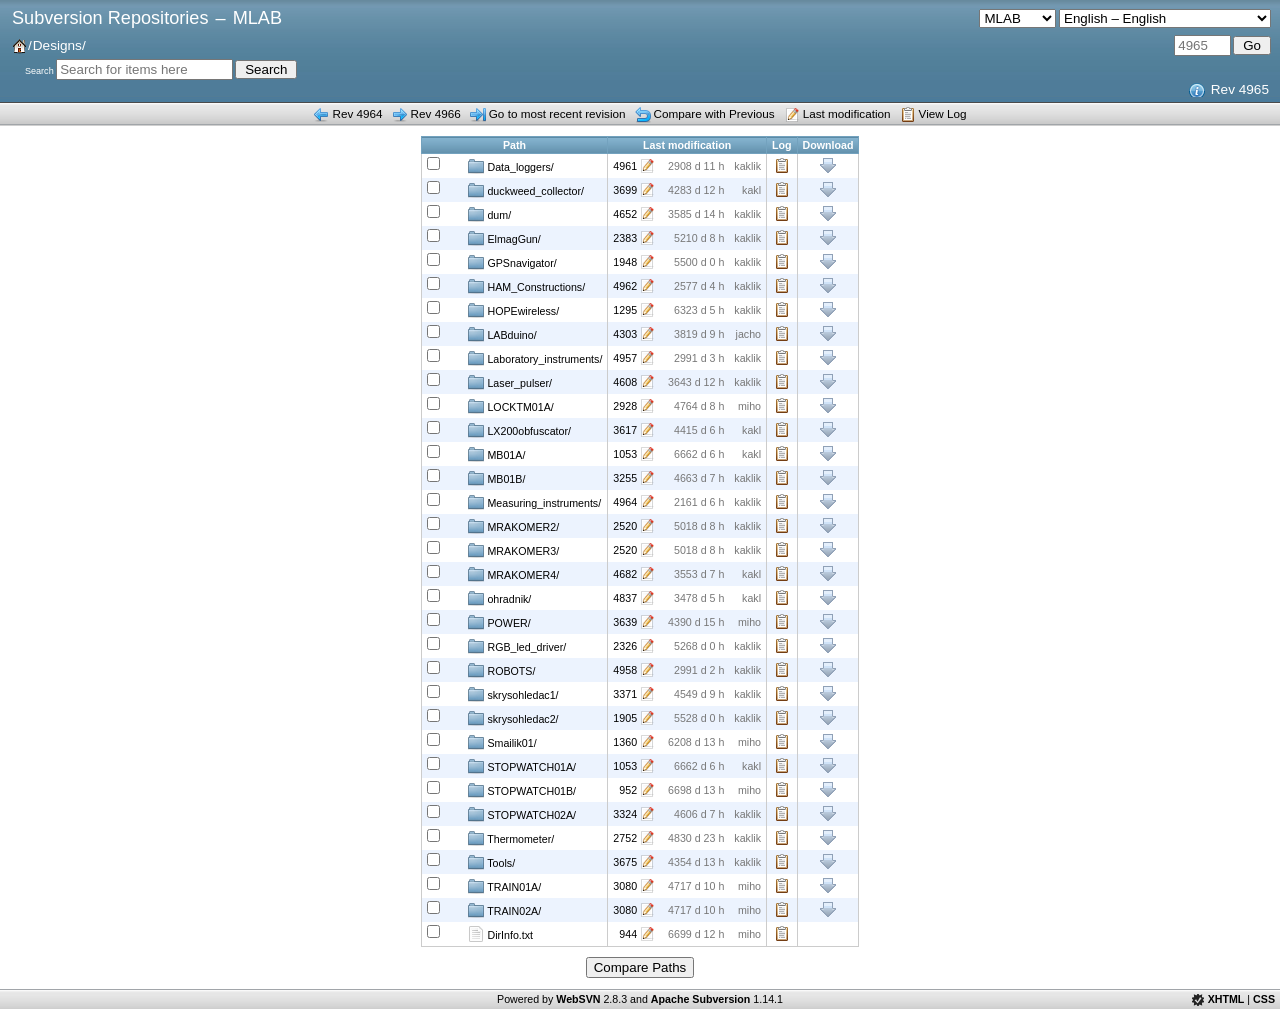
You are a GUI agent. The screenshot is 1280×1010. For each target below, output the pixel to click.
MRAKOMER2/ (513, 526)
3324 (625, 814)
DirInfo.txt (500, 934)
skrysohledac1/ (513, 694)
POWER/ (499, 622)
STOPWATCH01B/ (522, 790)
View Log (943, 113)
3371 (625, 694)
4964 (625, 502)
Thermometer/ (511, 838)
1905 (625, 718)
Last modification (847, 113)
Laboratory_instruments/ (535, 358)
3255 (625, 478)
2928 (625, 406)
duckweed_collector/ (526, 190)
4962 (625, 286)
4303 (625, 334)
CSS (1264, 999)
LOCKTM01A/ (510, 406)
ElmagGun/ (504, 238)
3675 (625, 862)
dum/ (489, 214)
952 (628, 790)
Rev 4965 (1240, 89)
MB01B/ (496, 478)
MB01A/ (496, 454)
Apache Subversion (701, 999)
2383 (625, 238)
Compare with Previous (714, 113)
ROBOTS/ (501, 670)
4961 (625, 166)
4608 (625, 382)
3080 (625, 886)
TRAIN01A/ (504, 886)
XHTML (1226, 999)
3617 (625, 430)
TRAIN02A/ (504, 910)
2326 (625, 646)
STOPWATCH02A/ (522, 814)
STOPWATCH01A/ (522, 766)
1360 (625, 742)
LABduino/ (502, 334)
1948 (625, 262)
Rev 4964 (357, 113)
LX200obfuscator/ (519, 430)
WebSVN (578, 999)
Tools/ (491, 862)
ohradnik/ (499, 598)
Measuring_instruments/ (534, 502)
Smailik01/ (502, 742)
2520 (625, 526)
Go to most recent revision (557, 113)
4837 (625, 598)
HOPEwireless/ (513, 310)
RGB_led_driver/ (517, 646)
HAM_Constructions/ (526, 286)
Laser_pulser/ (510, 382)
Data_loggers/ (510, 166)
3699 (625, 190)
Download (828, 166)
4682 (625, 574)
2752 (625, 838)
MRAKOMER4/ (513, 574)
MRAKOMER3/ (513, 550)
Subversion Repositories (110, 18)
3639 (625, 622)
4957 (625, 358)
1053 (625, 454)
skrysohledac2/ (513, 718)
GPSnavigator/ (512, 262)
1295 (625, 310)
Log (782, 166)
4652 (625, 214)
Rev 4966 (436, 113)
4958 (625, 670)
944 (628, 934)
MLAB (257, 18)
